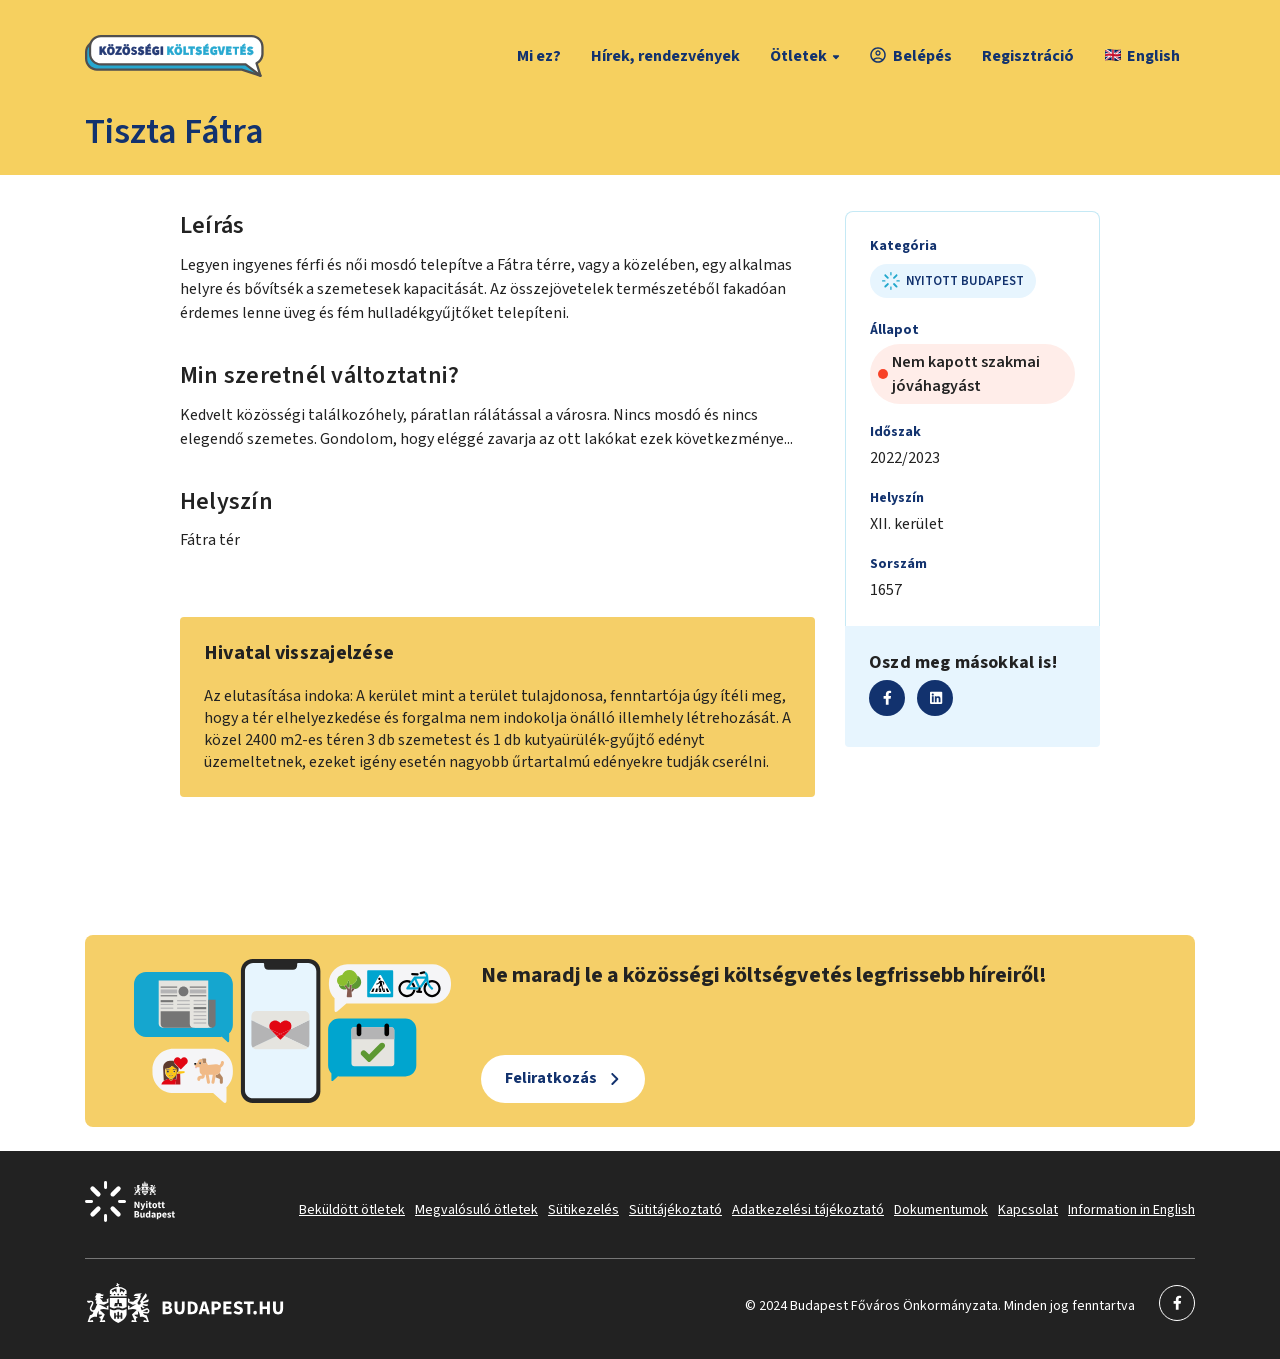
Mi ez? (539, 56)
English (1142, 56)
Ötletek (807, 56)
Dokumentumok (941, 1210)
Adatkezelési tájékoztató (808, 1210)
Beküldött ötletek (352, 1210)
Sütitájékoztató (675, 1210)
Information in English (1131, 1210)
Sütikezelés (583, 1210)
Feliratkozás (551, 1078)
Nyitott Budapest (953, 281)
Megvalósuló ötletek (476, 1210)
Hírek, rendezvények (665, 56)
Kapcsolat (1028, 1210)
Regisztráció (1028, 56)
